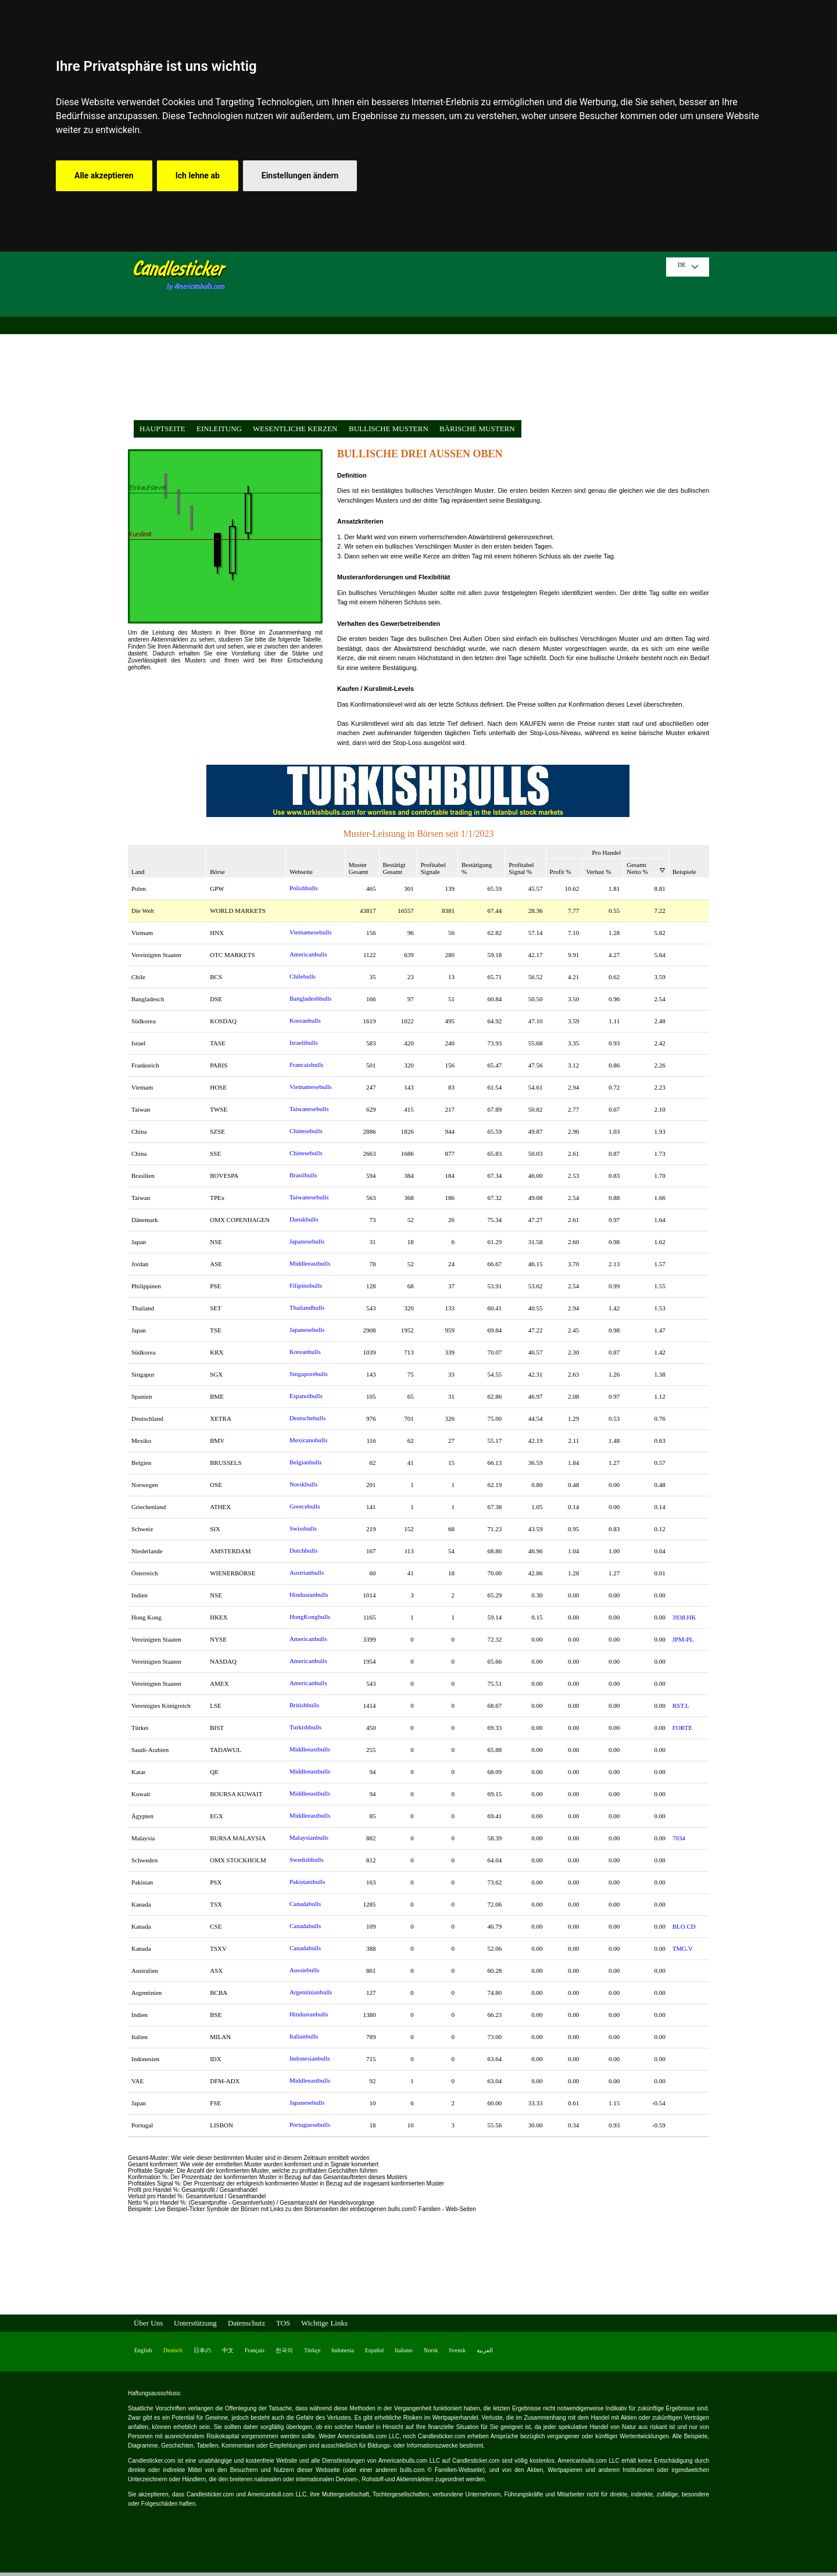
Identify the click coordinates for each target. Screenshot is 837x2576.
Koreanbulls (305, 1020)
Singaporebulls (308, 1373)
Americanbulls (308, 954)
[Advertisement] (450, 338)
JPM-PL (683, 1639)
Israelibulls (303, 1042)
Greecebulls (304, 1506)
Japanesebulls (306, 1241)
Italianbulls (304, 2036)
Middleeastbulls (309, 1263)
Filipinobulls (305, 1285)
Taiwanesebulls (309, 1108)
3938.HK (684, 1617)
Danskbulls (304, 1219)
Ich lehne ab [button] (198, 175)
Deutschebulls (307, 1417)
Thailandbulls (307, 1307)
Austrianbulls (306, 1572)
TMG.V (683, 1948)
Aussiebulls (304, 1969)
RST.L (681, 1705)
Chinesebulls (306, 1130)
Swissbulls (303, 1528)
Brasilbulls (303, 1174)
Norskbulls (303, 1484)
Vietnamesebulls (310, 932)
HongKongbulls (309, 1616)
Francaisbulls (306, 1064)
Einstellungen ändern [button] (300, 175)
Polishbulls (303, 887)
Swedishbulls (306, 1859)
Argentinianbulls (310, 1992)
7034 (679, 1838)
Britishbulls (304, 1704)
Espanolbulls (306, 1395)
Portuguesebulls (309, 2124)
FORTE (682, 1727)
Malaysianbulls (308, 1837)
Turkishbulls (305, 1727)
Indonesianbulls (309, 2058)
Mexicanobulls (308, 1439)
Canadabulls (305, 1903)
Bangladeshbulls (310, 998)
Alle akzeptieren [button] (104, 175)
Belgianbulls (305, 1462)
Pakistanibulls (307, 1881)
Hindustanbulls (308, 1594)
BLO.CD (684, 1926)
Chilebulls (302, 976)
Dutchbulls (303, 1550)
